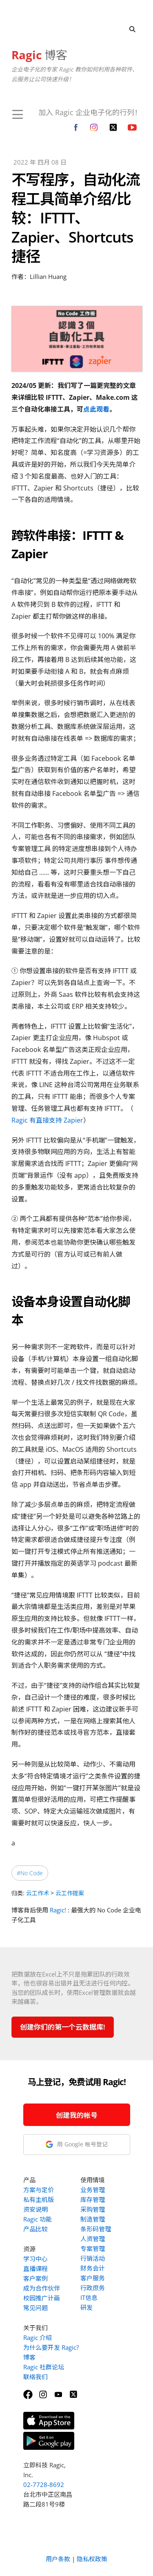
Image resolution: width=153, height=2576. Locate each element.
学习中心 (35, 2259)
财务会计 (92, 2268)
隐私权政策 (92, 2559)
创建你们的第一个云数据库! (62, 2027)
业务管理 (92, 2190)
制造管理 (92, 2219)
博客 (39, 54)
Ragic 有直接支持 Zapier (47, 1120)
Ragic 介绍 (37, 2337)
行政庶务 (92, 2288)
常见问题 (35, 2308)
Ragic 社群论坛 (43, 2367)
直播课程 (35, 2268)
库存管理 (92, 2199)
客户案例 (35, 2278)
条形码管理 (95, 2229)
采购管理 (92, 2209)
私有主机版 (38, 2199)
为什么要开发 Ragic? (51, 2347)
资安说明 (35, 2209)
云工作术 (37, 1893)
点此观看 (96, 409)
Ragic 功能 (37, 2219)
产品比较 (35, 2229)
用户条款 (58, 2559)
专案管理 (92, 2248)
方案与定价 (38, 2190)
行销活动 (92, 2258)
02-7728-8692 (43, 2484)
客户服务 (92, 2278)
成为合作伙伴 (41, 2288)
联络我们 (35, 2377)
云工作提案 (69, 1893)
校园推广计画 (41, 2298)
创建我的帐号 (77, 2115)
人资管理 (92, 2239)
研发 (86, 2307)
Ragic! (58, 1910)
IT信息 (89, 2297)
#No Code (30, 1873)
